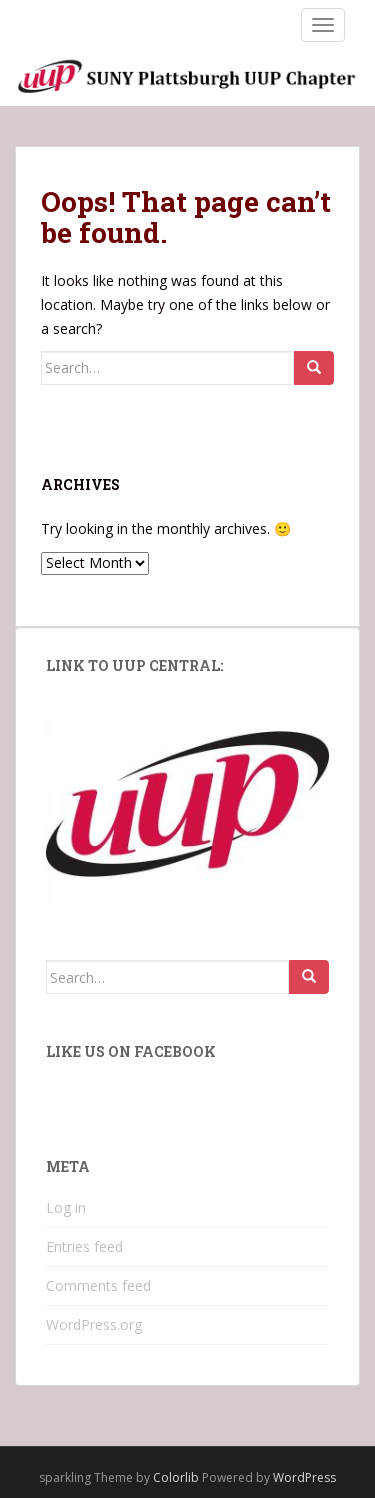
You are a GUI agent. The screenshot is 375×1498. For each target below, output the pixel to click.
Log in (66, 1207)
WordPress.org (94, 1324)
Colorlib (176, 1477)
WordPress (304, 1477)
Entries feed (84, 1246)
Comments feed (98, 1285)
